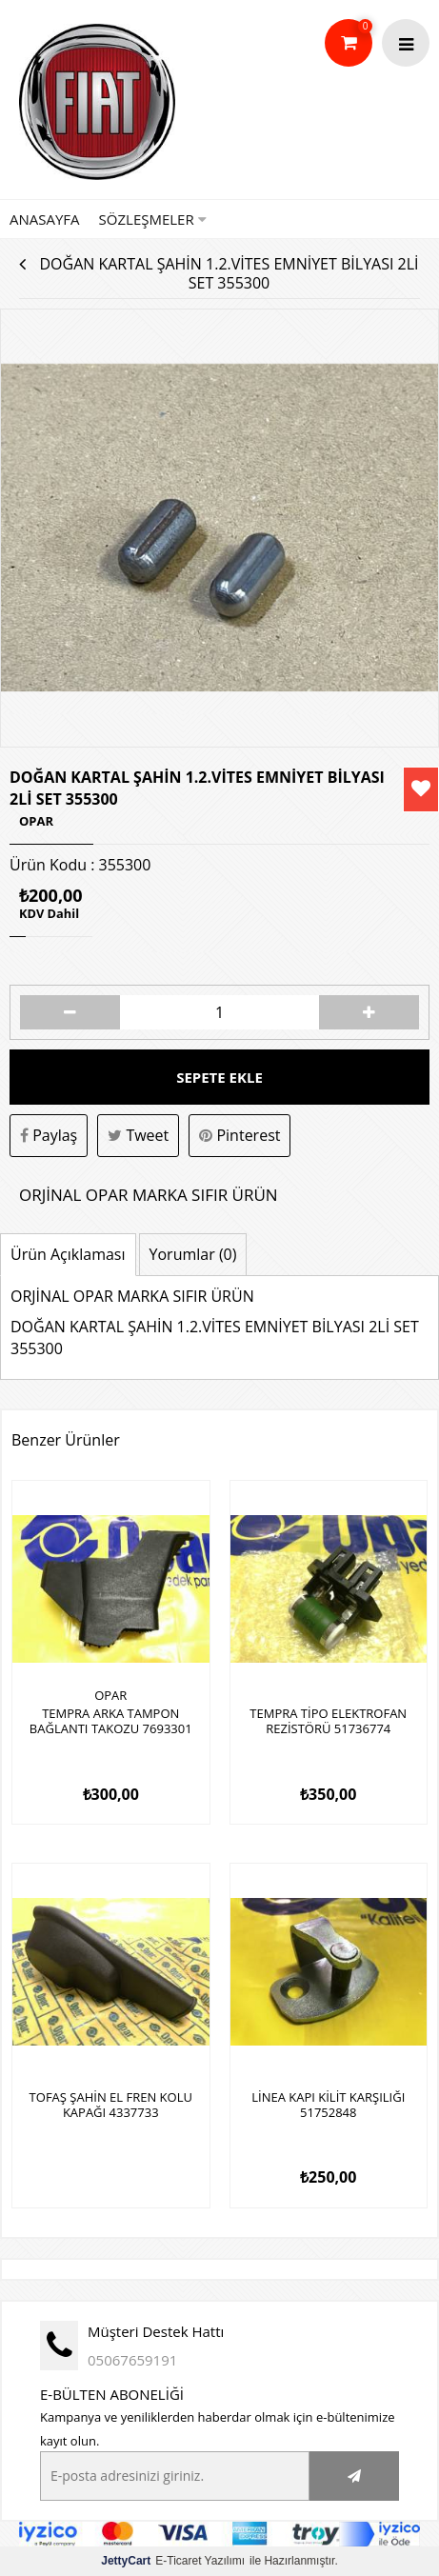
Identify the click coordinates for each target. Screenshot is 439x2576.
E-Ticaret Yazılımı (173, 2560)
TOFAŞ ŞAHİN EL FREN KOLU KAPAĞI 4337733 (111, 2105)
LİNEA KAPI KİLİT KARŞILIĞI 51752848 (328, 2105)
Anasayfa (45, 219)
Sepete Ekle (219, 1077)
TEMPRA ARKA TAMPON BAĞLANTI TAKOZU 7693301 (111, 1722)
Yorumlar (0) (193, 1254)
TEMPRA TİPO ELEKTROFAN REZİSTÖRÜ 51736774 (328, 1722)
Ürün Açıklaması (68, 1254)
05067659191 (132, 2359)
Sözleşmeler (153, 219)
